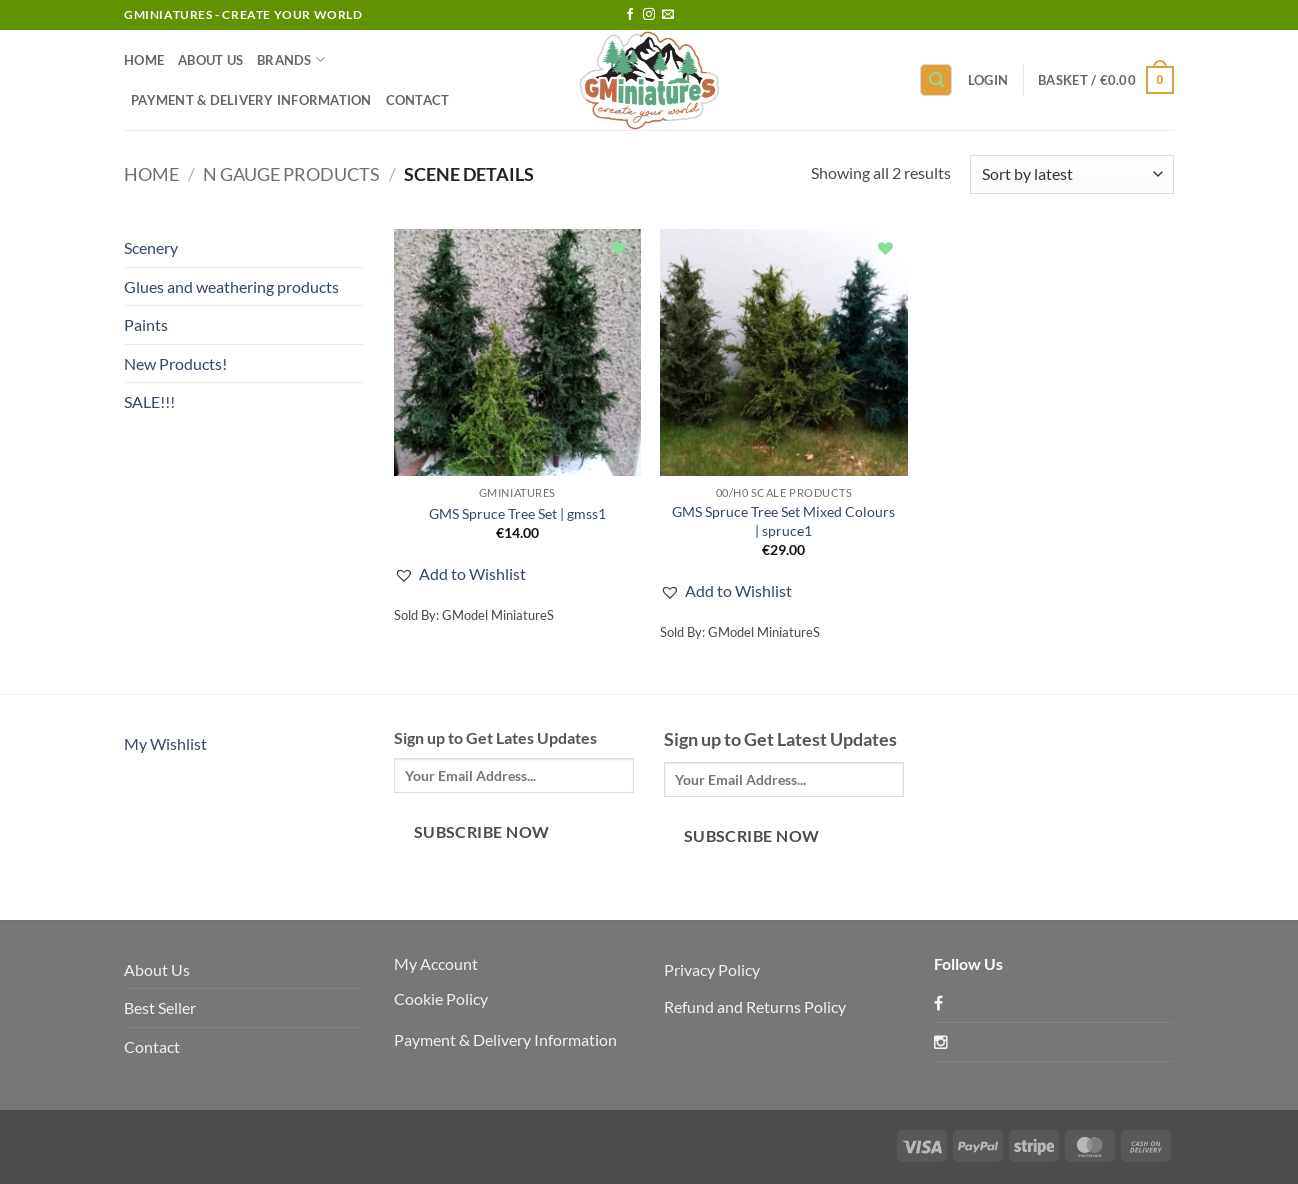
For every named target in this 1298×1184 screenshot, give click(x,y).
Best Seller (160, 1007)
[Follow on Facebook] (630, 15)
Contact (418, 100)
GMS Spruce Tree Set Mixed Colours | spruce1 (783, 521)
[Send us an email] (668, 15)
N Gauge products (291, 174)
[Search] (936, 80)
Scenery (151, 247)
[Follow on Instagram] (649, 15)
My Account (436, 963)
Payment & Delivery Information (251, 100)
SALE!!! (149, 401)
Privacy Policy (712, 969)
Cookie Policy (441, 998)
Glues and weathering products (231, 286)
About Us (210, 60)
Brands (291, 59)
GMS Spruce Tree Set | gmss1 (517, 513)
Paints (146, 324)
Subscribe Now (482, 832)
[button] (988, 80)
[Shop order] (1072, 174)
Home (144, 60)
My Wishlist (165, 743)
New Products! (175, 363)
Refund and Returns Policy (755, 1006)
